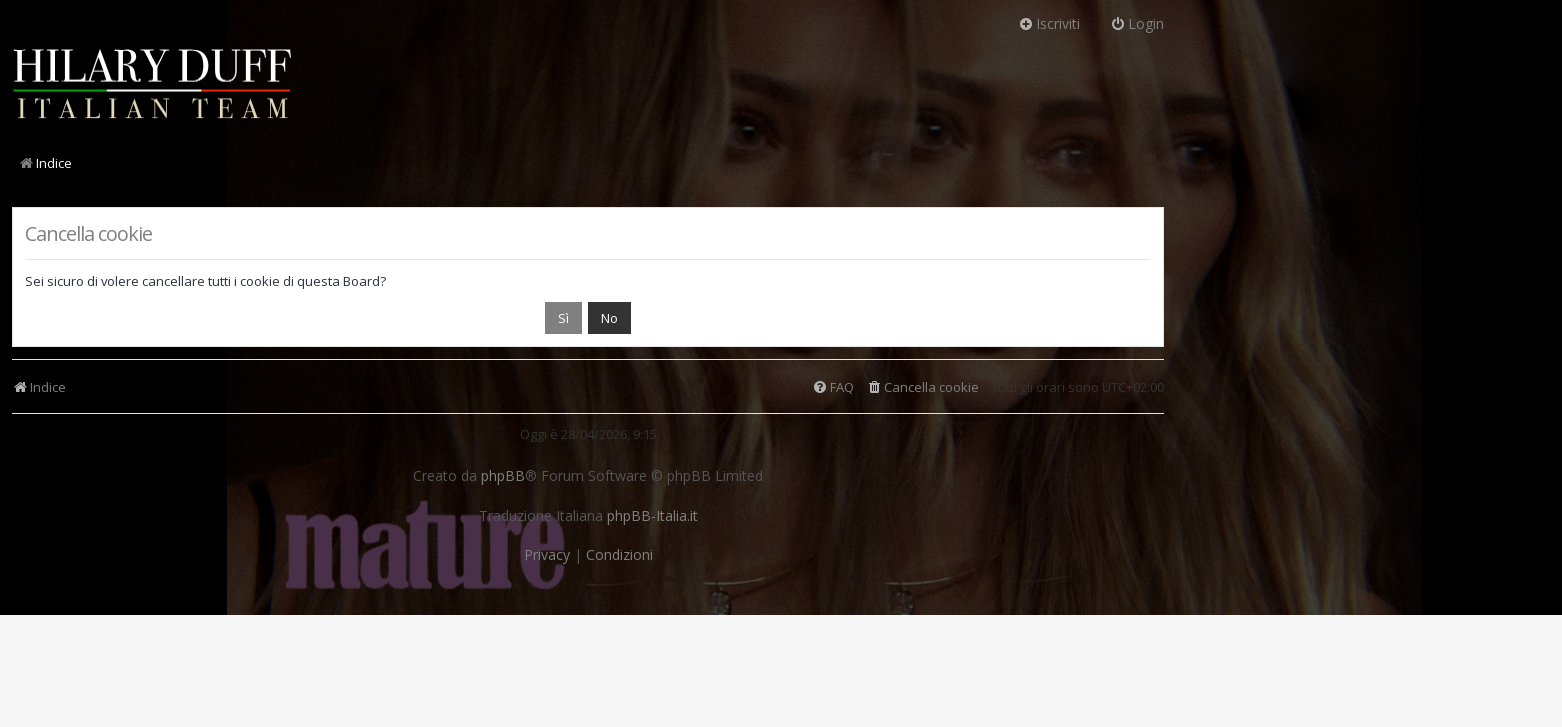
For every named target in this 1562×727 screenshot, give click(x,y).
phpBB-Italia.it (652, 516)
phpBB (503, 476)
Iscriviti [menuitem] (1049, 23)
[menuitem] (922, 387)
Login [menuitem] (1137, 23)
